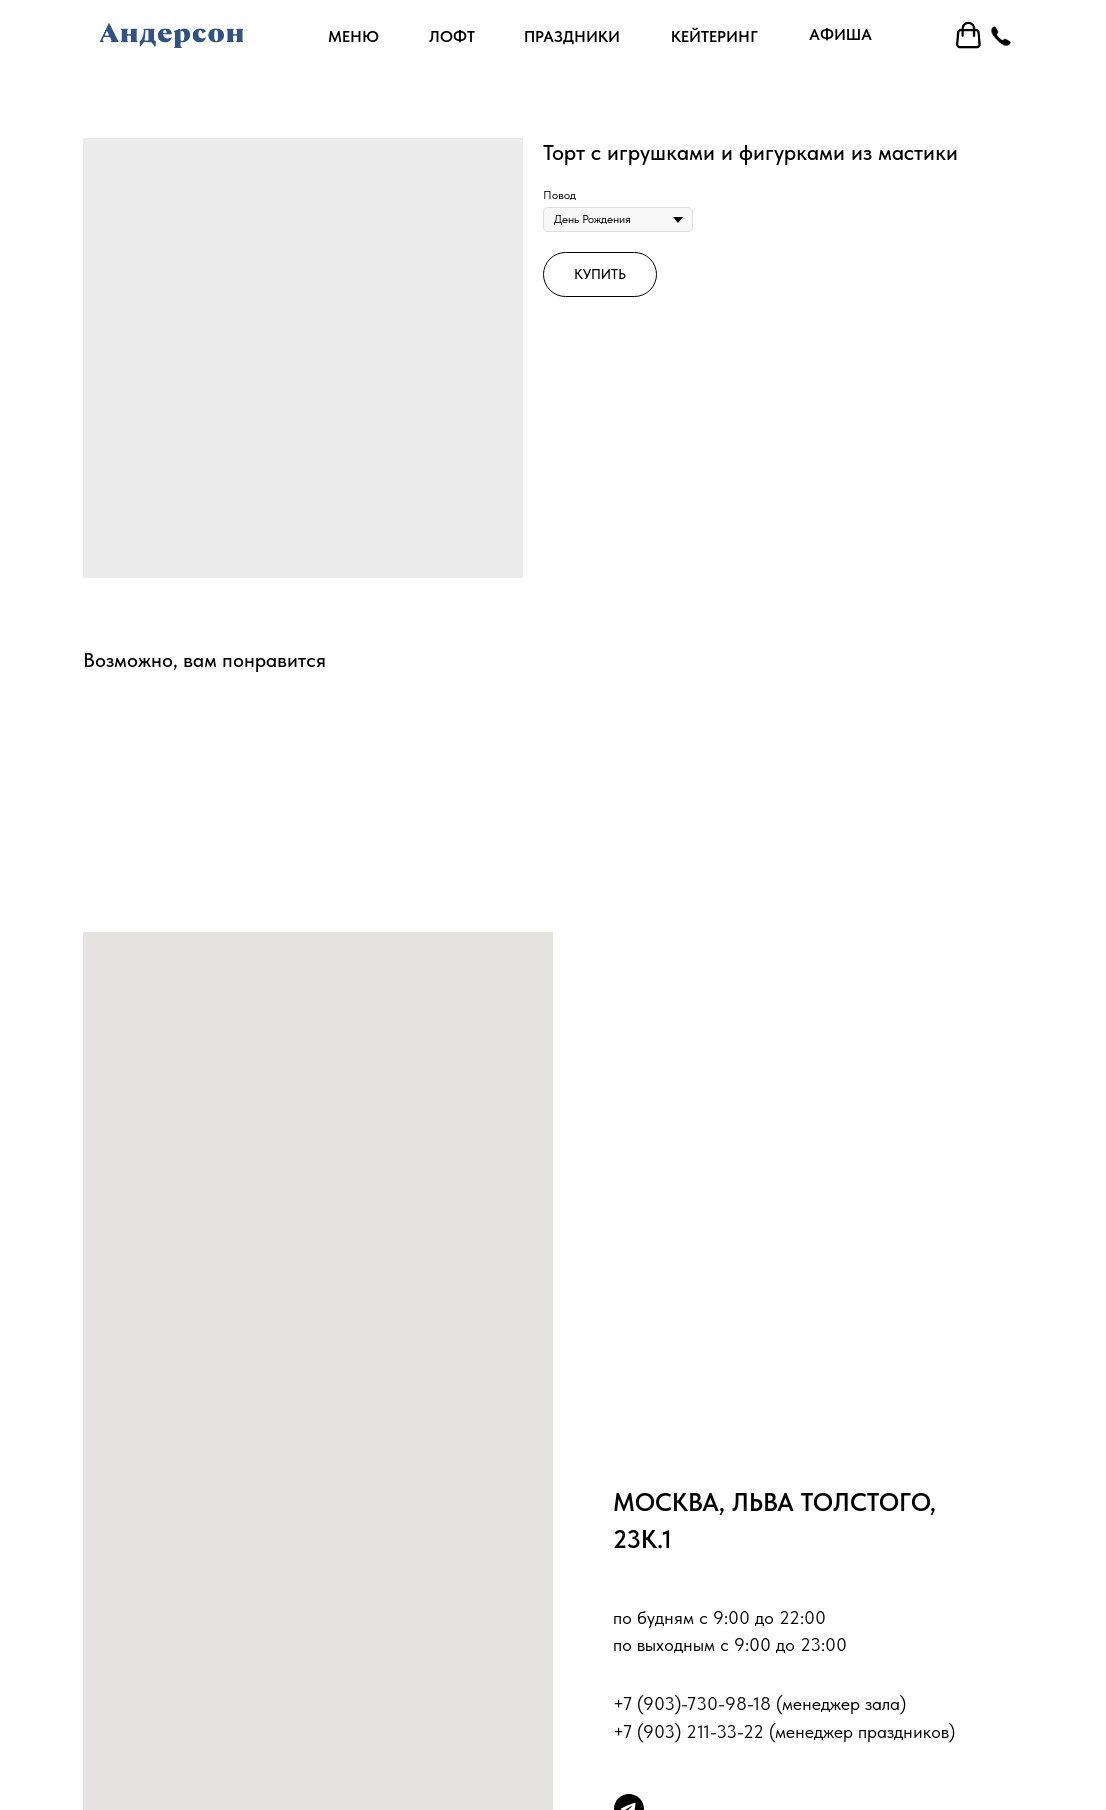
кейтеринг (714, 36)
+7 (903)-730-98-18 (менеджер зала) (759, 1703)
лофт (452, 36)
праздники (572, 36)
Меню (353, 36)
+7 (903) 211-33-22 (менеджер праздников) (784, 1731)
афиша (840, 34)
